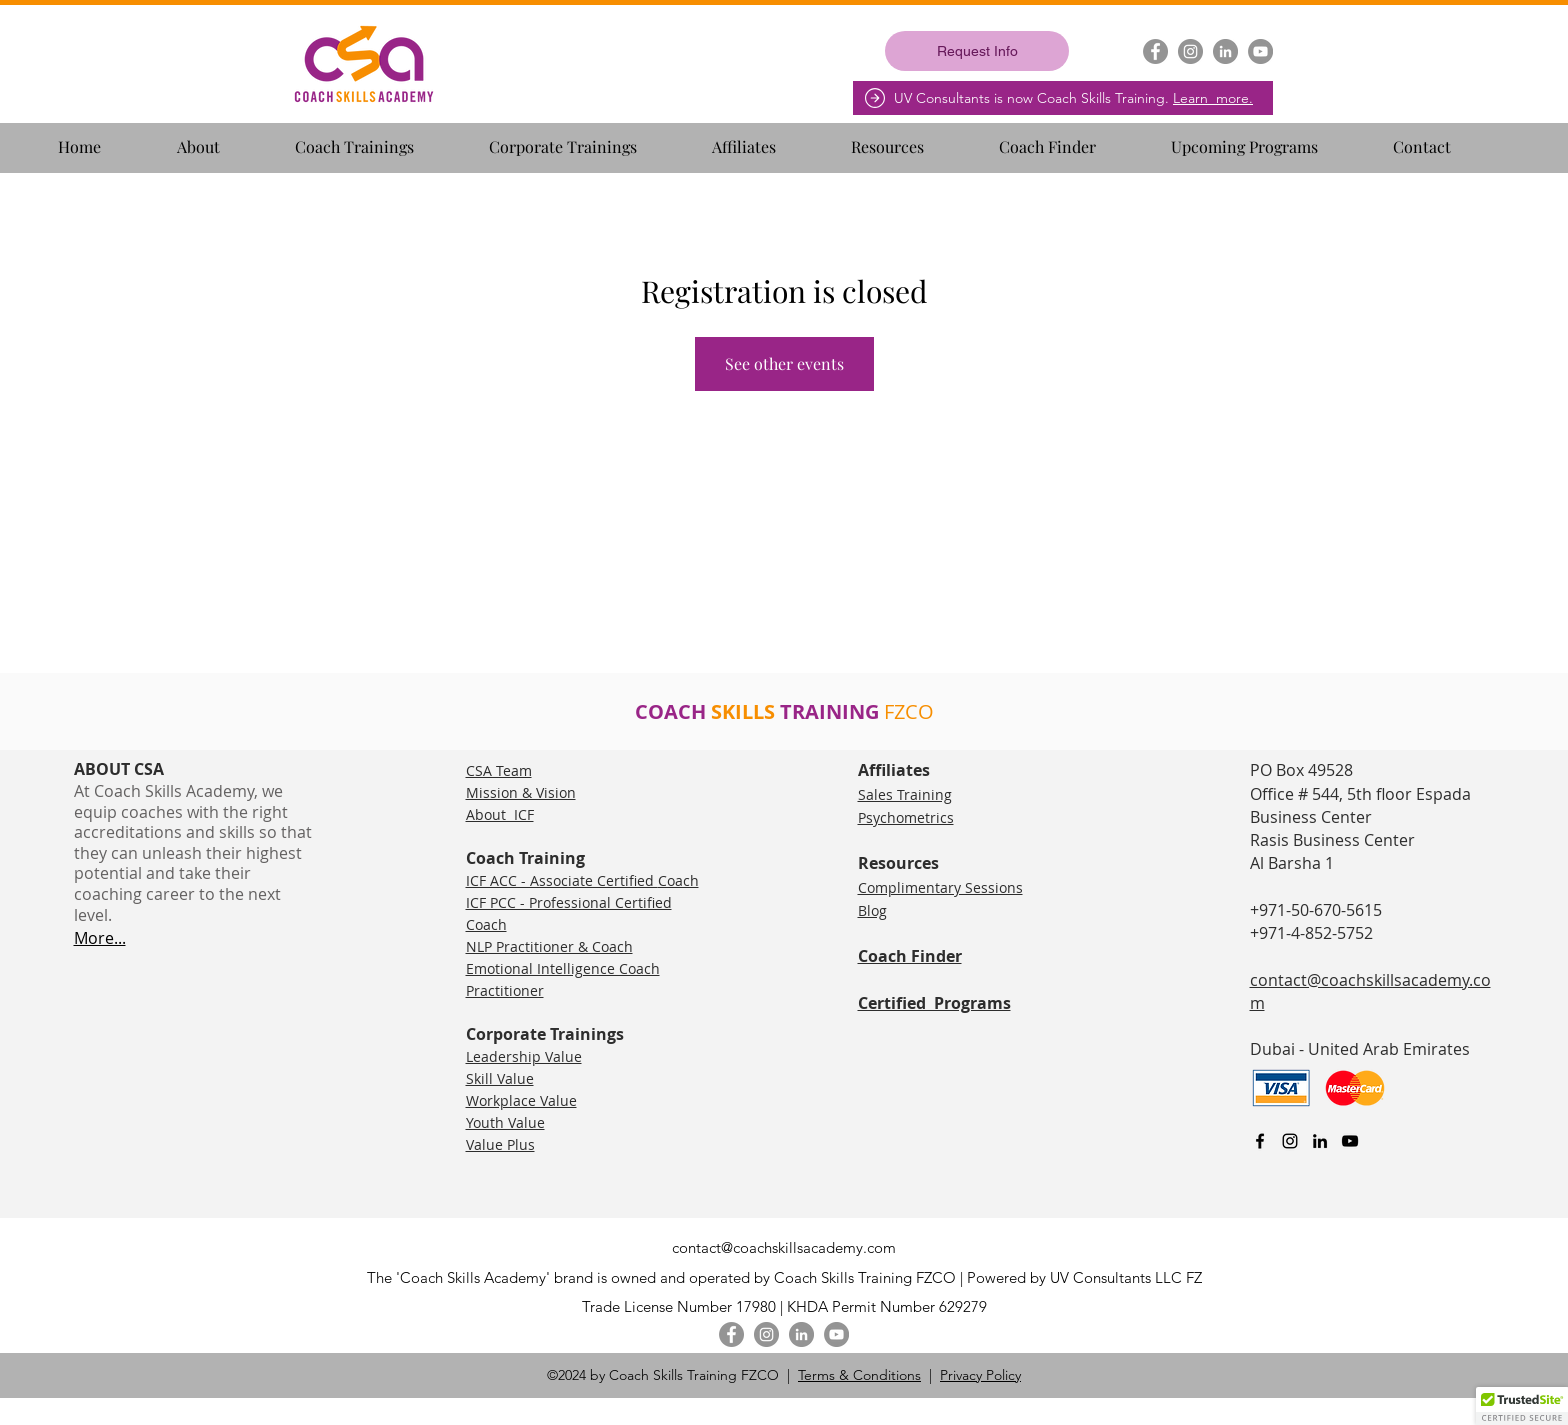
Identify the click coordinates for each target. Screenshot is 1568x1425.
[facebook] (1260, 1141)
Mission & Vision (521, 792)
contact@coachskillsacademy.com (784, 1247)
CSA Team (499, 770)
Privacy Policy (980, 1375)
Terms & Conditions (859, 1375)
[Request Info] (977, 51)
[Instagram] (1190, 51)
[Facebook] (1155, 51)
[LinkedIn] (1225, 51)
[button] (228, 138)
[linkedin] (1320, 1141)
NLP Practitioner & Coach (549, 946)
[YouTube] (1260, 51)
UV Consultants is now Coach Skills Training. (1073, 98)
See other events (784, 363)
